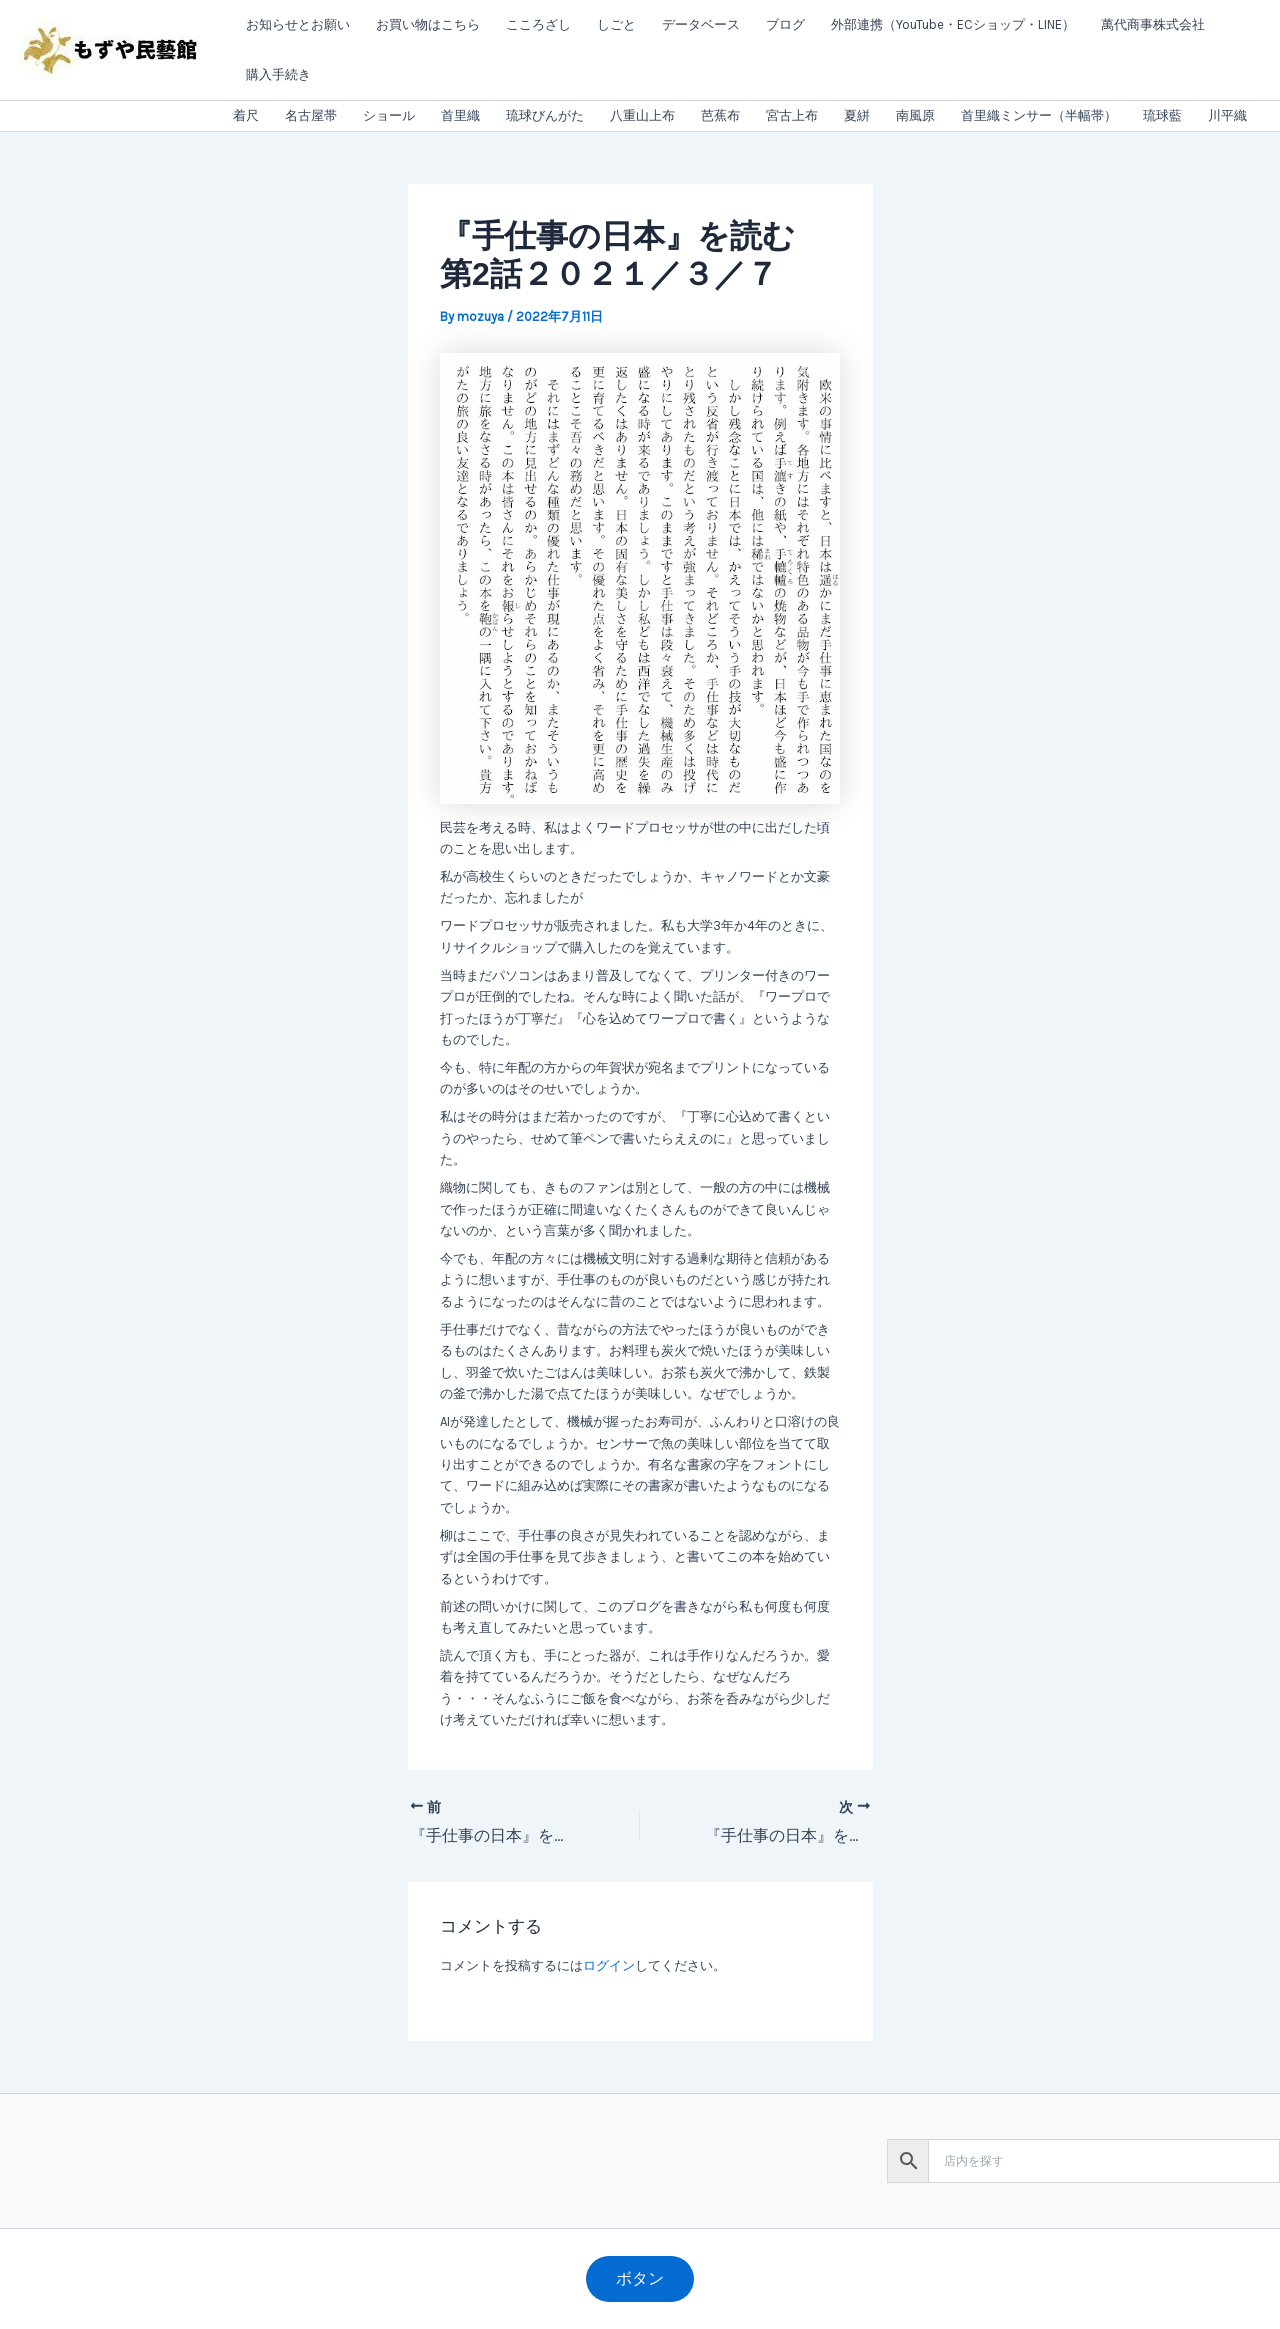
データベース (701, 24)
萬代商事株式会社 (1153, 24)
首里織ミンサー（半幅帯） (1039, 115)
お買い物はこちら (428, 24)
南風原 (915, 115)
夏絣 (857, 115)
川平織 (1227, 115)
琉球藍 (1162, 115)
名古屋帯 (311, 115)
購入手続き (278, 74)
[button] (640, 2279)
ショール (389, 115)
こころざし (538, 24)
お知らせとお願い (298, 24)
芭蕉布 (720, 115)
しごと (616, 24)
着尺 (246, 115)
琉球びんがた (545, 115)
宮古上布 (792, 115)
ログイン (609, 1965)
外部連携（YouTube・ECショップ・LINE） (953, 24)
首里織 (460, 115)
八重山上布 (642, 115)
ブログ (785, 24)
